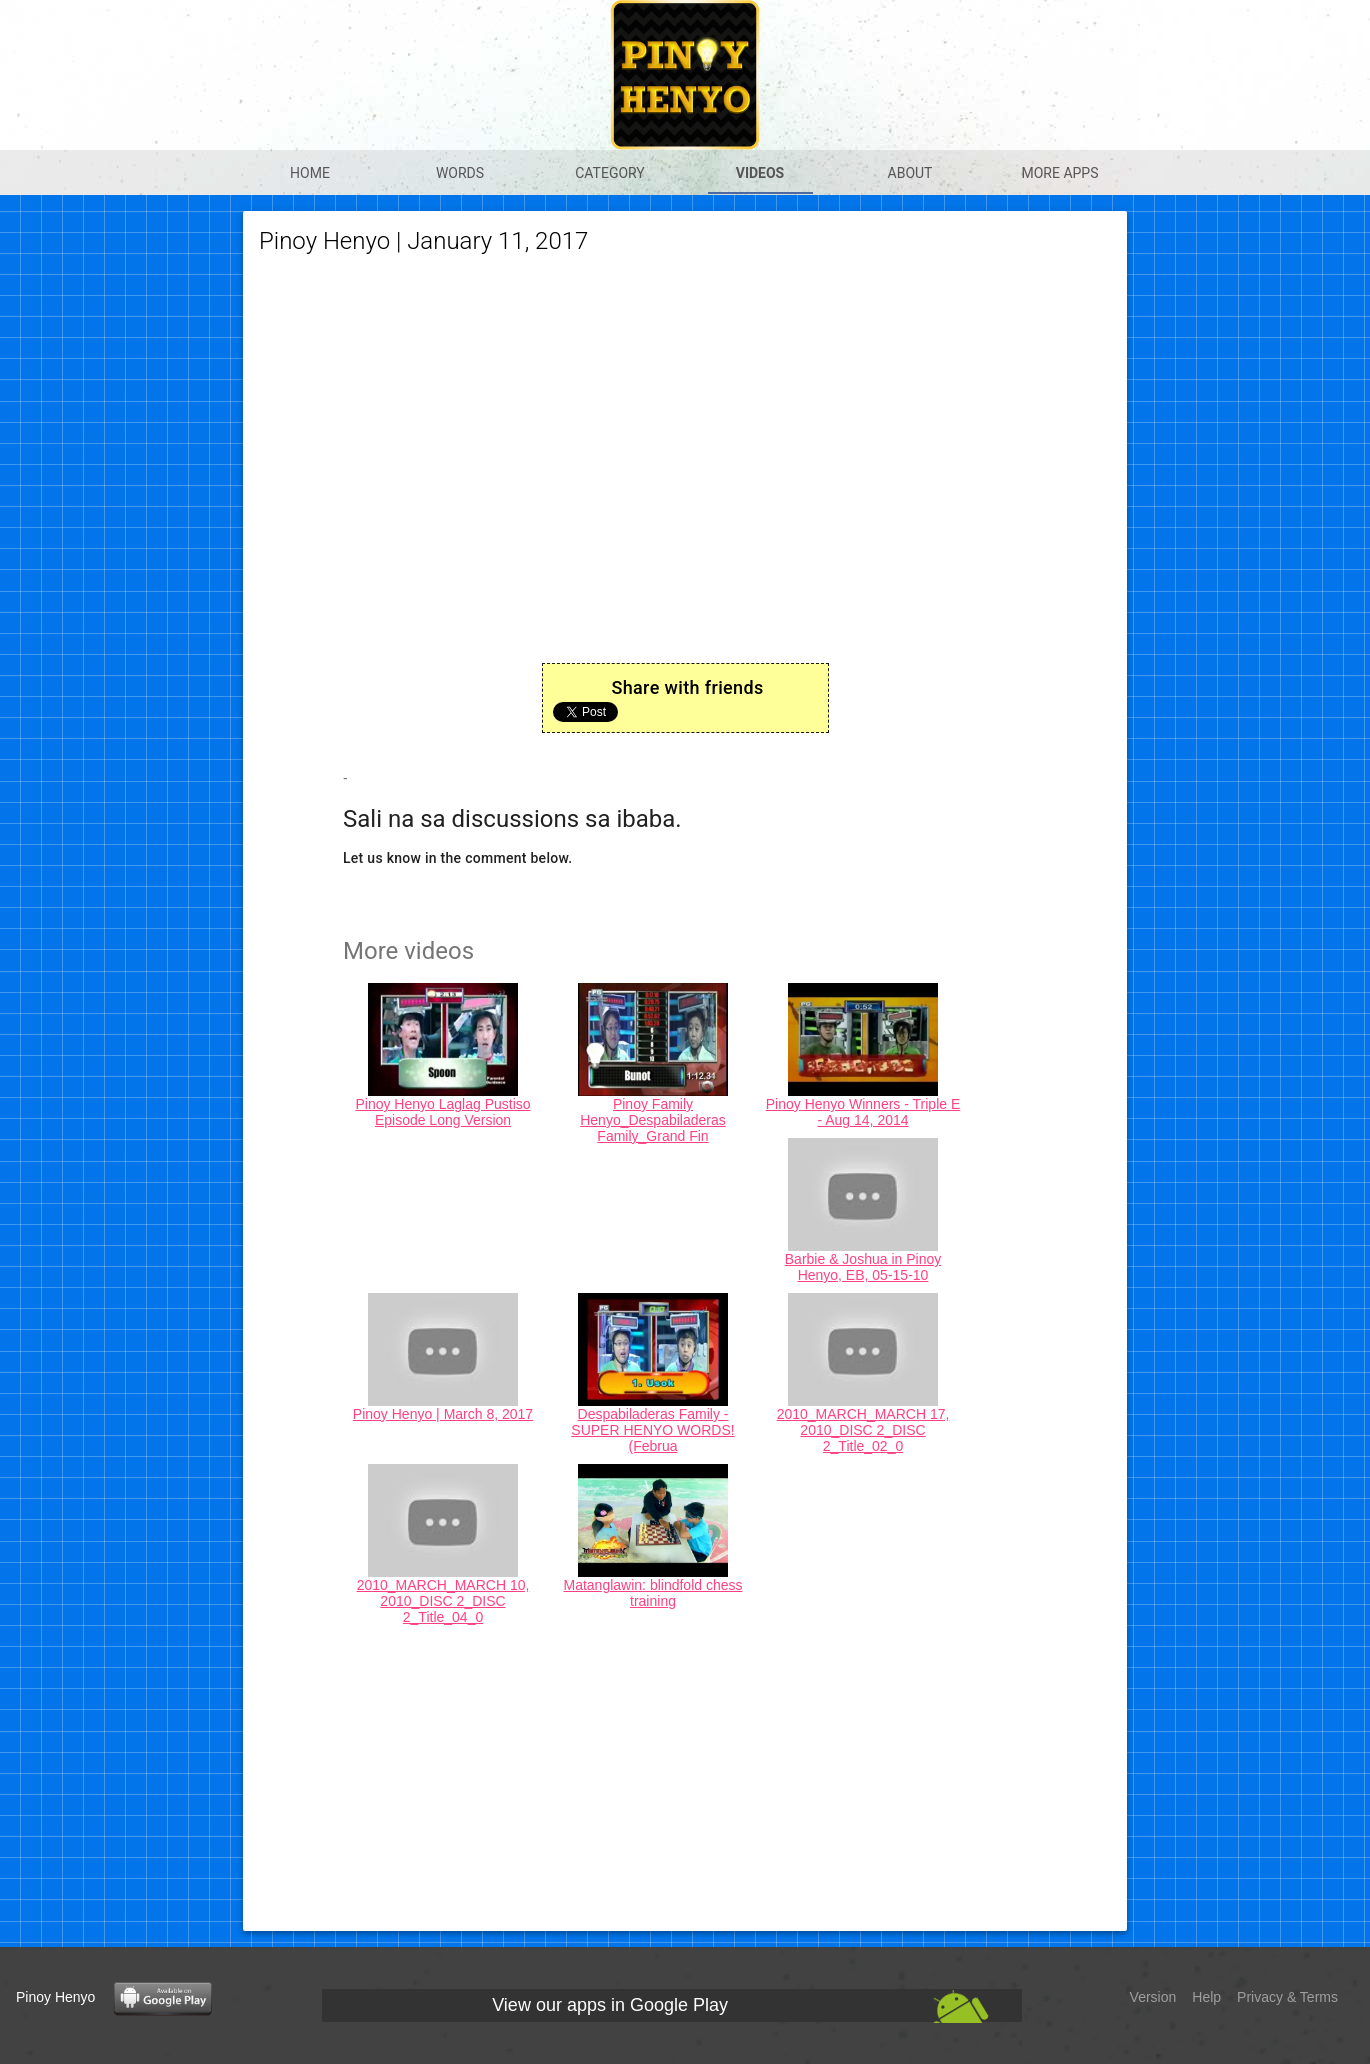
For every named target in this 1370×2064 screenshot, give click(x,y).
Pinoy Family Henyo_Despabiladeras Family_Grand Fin (653, 1120)
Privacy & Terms (1287, 1997)
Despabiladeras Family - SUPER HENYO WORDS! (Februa (652, 1430)
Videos (760, 173)
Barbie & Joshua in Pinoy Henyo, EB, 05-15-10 (863, 1267)
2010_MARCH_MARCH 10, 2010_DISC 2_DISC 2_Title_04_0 (443, 1601)
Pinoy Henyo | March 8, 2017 (443, 1414)
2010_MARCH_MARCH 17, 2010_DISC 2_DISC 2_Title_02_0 (863, 1430)
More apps (1059, 173)
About (910, 173)
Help (1206, 1997)
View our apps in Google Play (610, 2005)
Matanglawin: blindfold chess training (653, 1593)
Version (1153, 1997)
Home (310, 173)
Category (610, 173)
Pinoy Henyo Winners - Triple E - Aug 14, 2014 (863, 1112)
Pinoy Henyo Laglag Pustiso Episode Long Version (442, 1112)
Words (460, 173)
